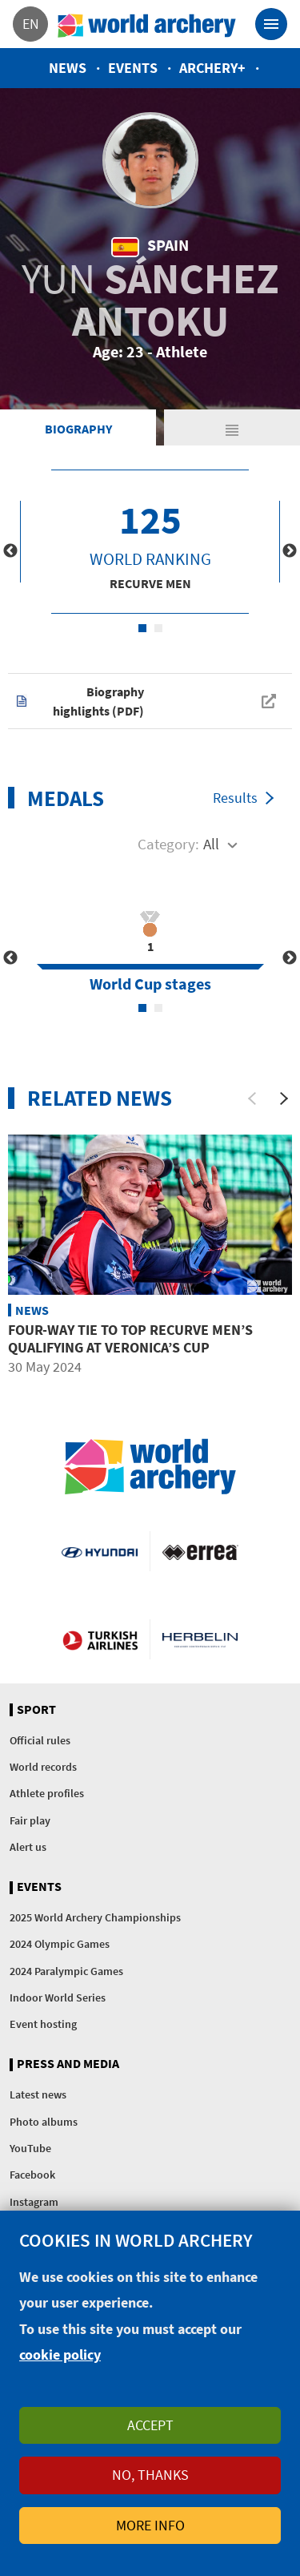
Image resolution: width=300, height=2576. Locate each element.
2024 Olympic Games (60, 1944)
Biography (78, 429)
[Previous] (252, 1098)
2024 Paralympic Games (66, 1971)
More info (150, 2525)
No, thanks (150, 2474)
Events (133, 67)
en (30, 23)
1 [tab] (142, 628)
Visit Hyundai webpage (99, 1551)
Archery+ (212, 67)
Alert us (28, 1847)
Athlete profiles (47, 1793)
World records (43, 1767)
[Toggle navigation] (271, 24)
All (211, 843)
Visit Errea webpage (200, 1551)
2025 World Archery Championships (95, 1917)
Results (235, 797)
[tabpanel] (150, 542)
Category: (168, 843)
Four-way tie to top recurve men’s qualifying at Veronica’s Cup (130, 1338)
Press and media (68, 2064)
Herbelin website (200, 1639)
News (67, 67)
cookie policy (60, 2354)
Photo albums (44, 2121)
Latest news (38, 2094)
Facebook (32, 2174)
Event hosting (43, 2024)
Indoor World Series (58, 1997)
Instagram (34, 2202)
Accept (150, 2425)
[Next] (284, 1098)
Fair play (30, 1820)
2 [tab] (158, 628)
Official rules (40, 1740)
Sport (36, 1710)
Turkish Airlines (100, 1639)
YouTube (30, 2148)
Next (290, 551)
